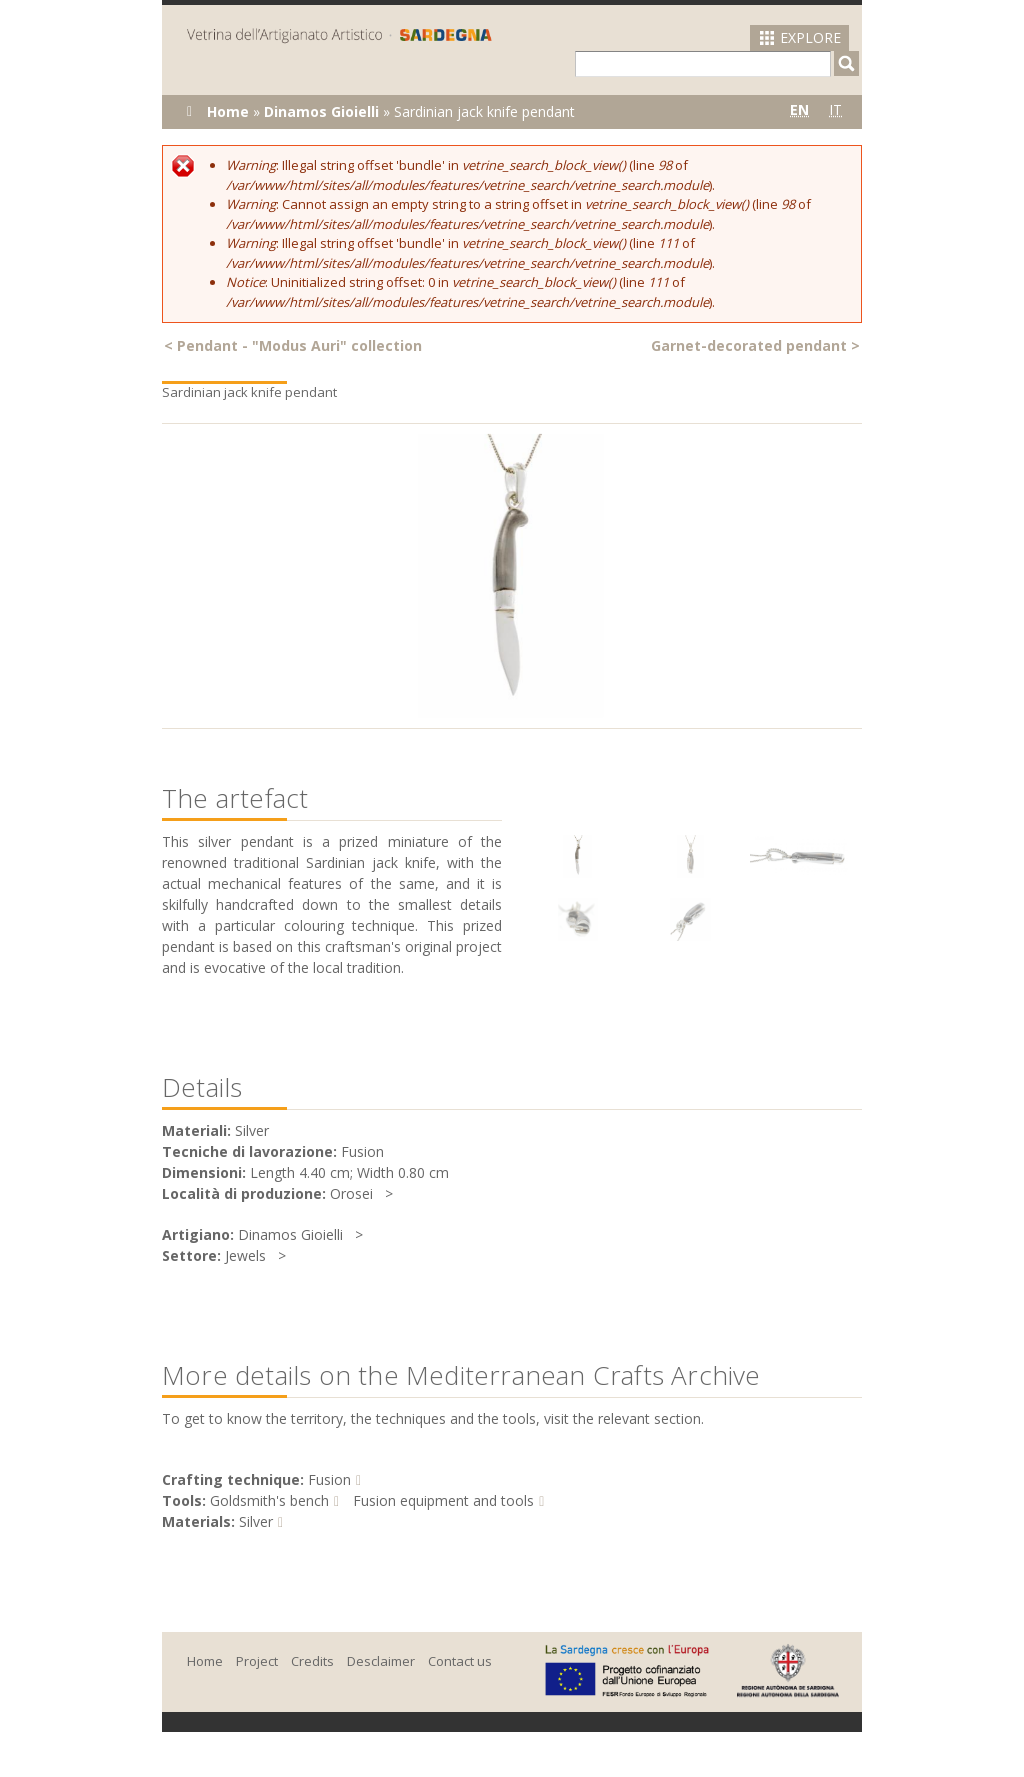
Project (257, 1661)
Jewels (245, 1255)
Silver (256, 1521)
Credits (312, 1661)
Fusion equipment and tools (443, 1500)
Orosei (351, 1193)
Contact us (460, 1661)
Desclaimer (381, 1661)
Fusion (329, 1479)
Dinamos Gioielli (321, 111)
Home (228, 111)
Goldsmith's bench (269, 1500)
